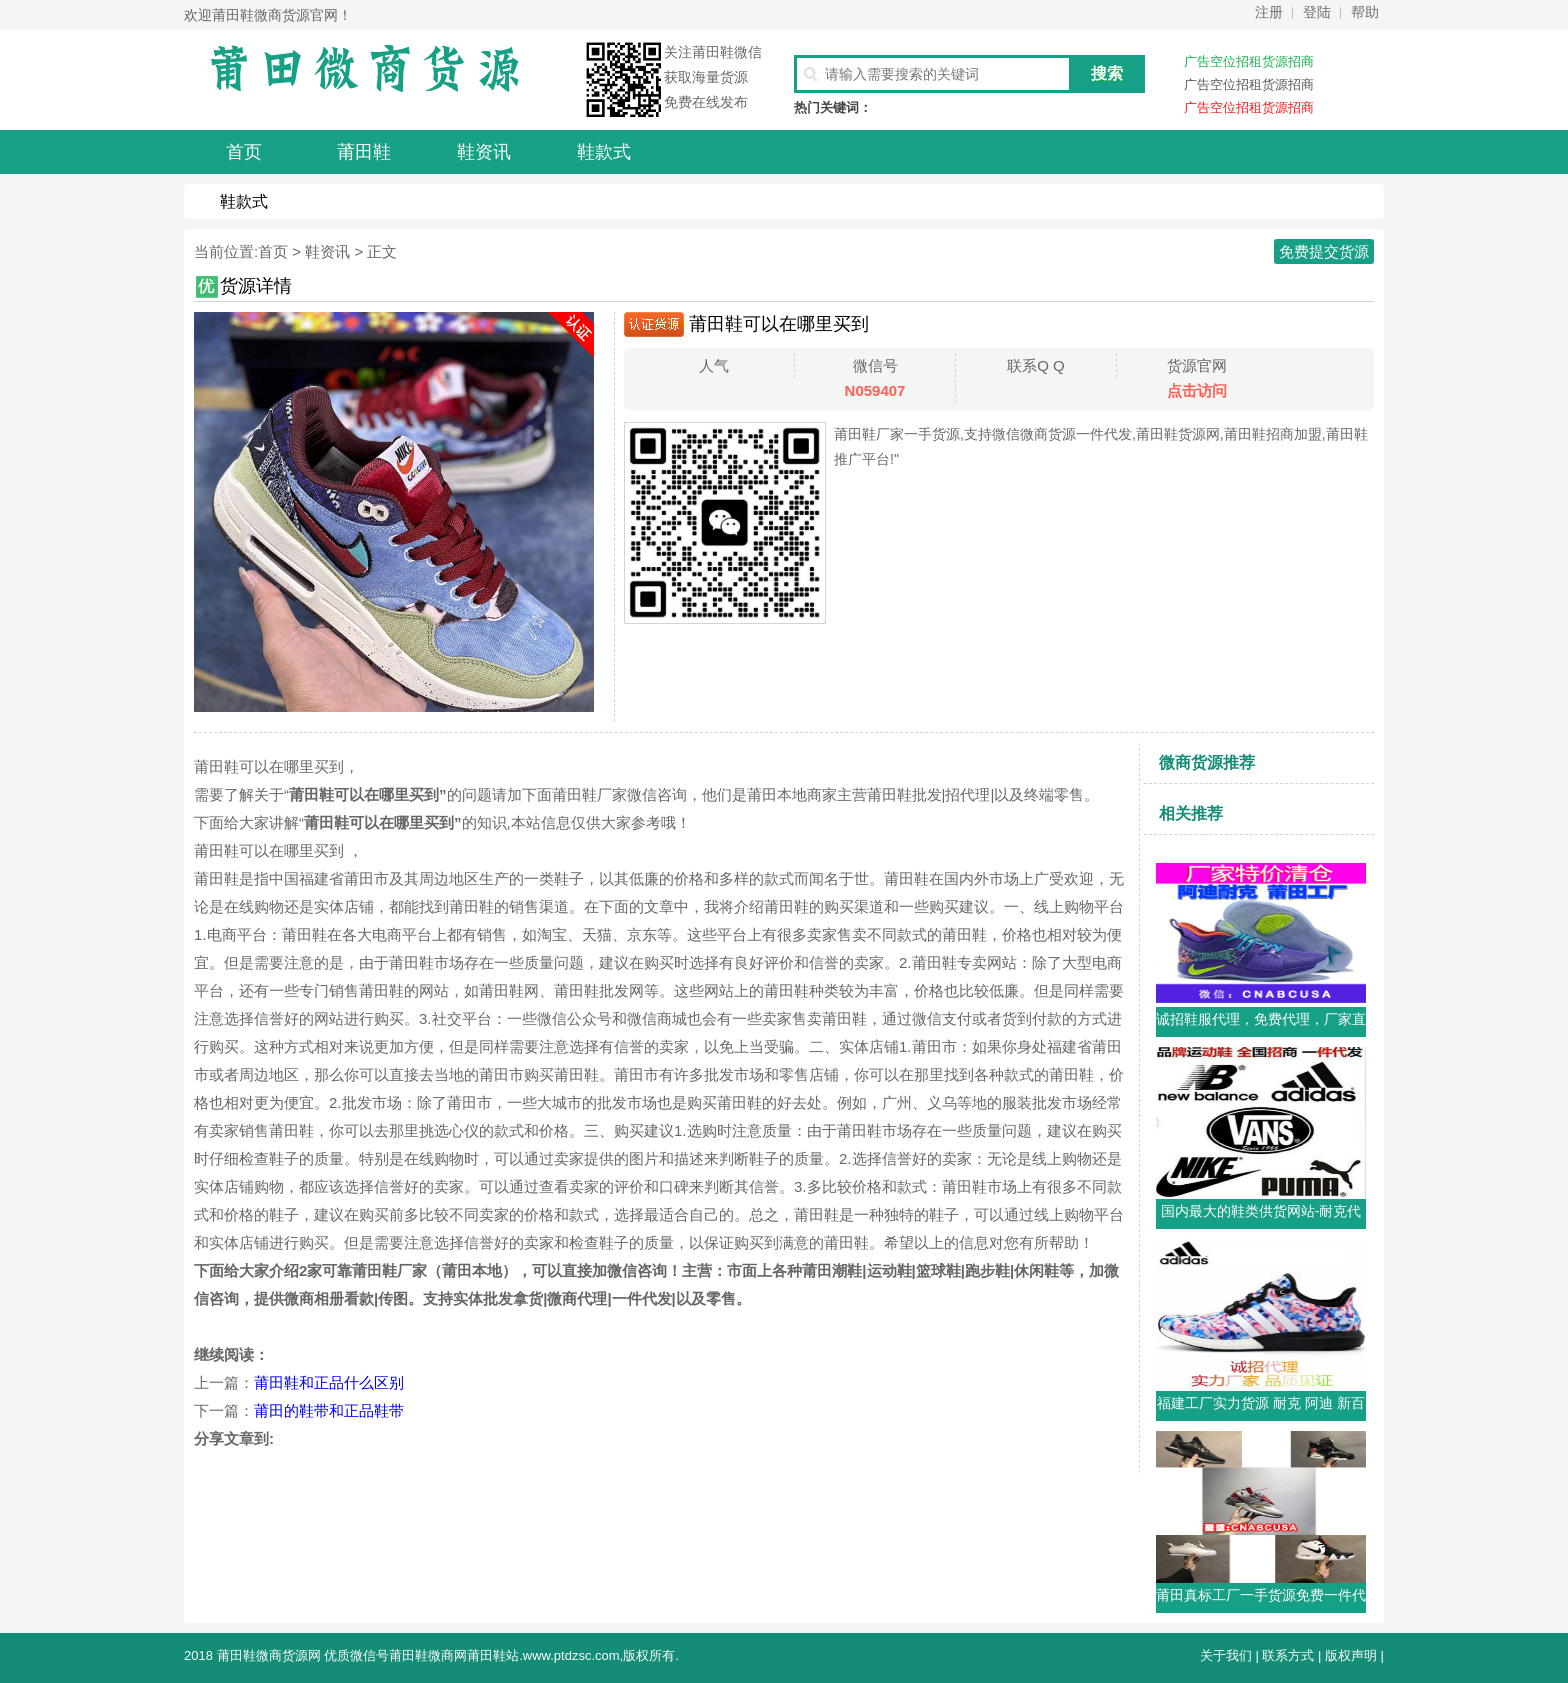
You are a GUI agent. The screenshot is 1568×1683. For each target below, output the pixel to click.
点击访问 (1197, 390)
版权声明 (1351, 1655)
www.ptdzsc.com (571, 1655)
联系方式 (1288, 1655)
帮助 (1365, 12)
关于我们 (1226, 1655)
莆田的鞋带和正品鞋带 (329, 1410)
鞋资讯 (327, 251)
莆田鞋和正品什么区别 (329, 1382)
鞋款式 (244, 201)
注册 (1269, 12)
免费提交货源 (1324, 251)
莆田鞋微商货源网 (269, 1655)
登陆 (1317, 12)
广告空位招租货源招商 (1249, 61)
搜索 (1107, 73)
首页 (273, 251)
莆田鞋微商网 (428, 1655)
